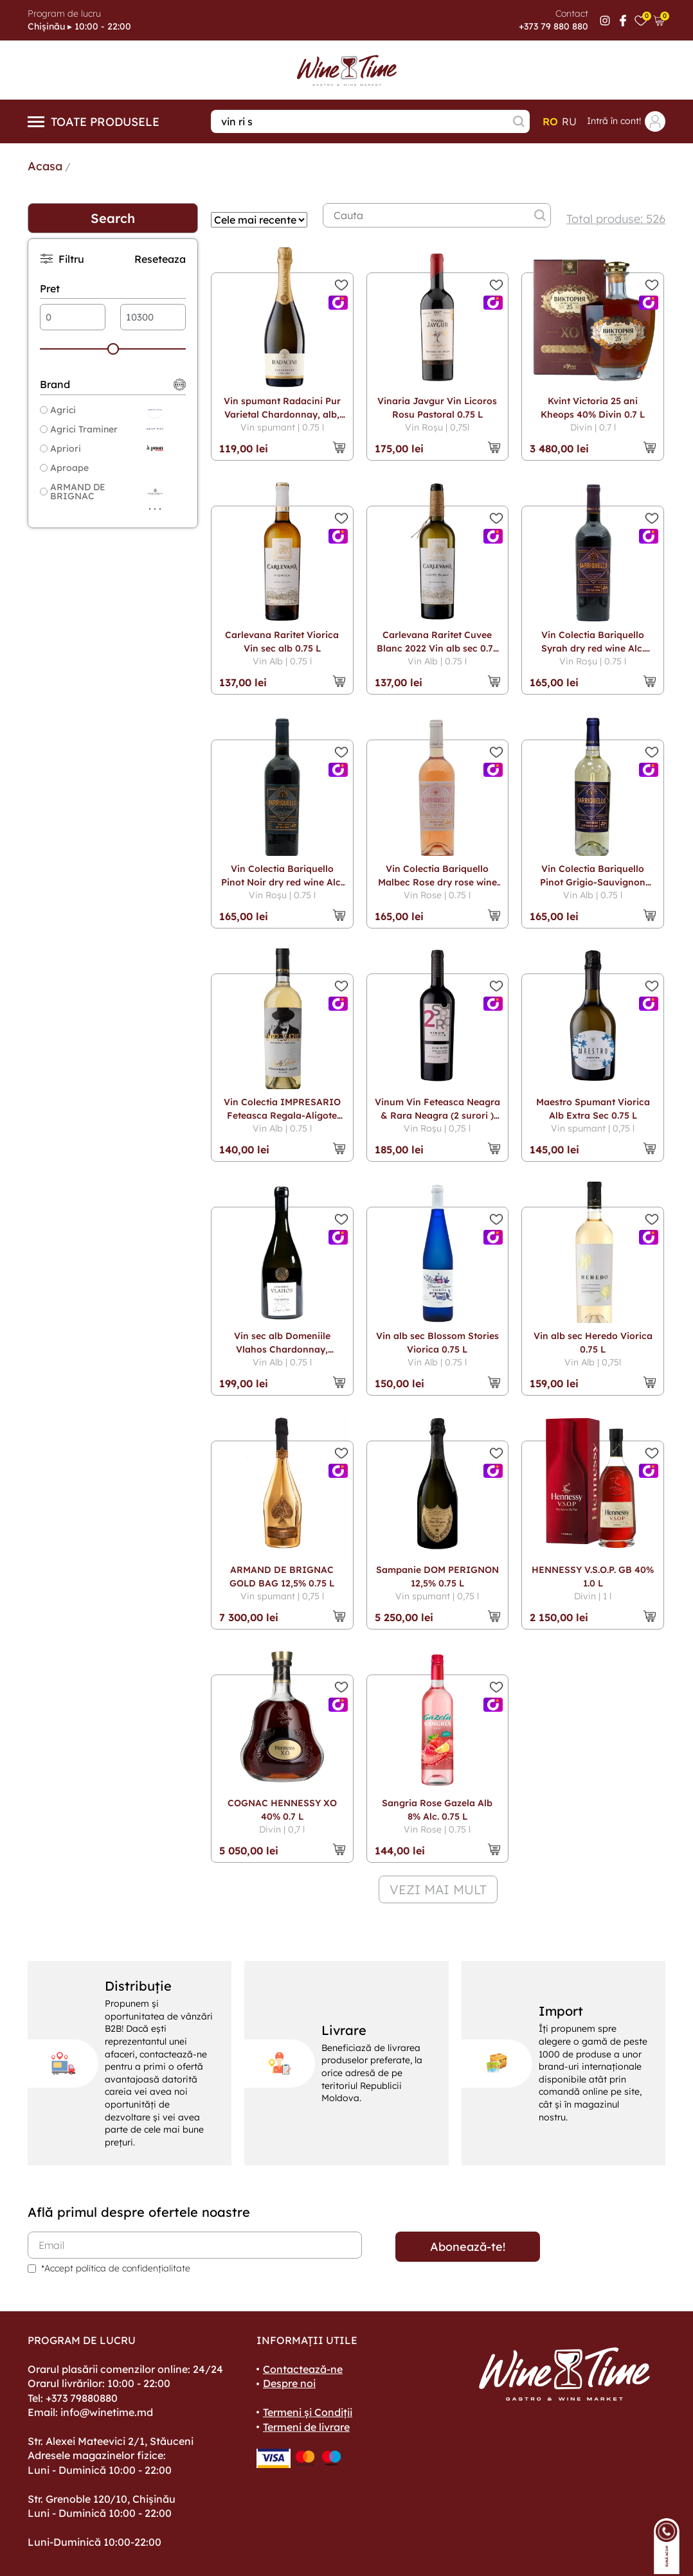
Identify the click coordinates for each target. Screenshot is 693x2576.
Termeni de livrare (306, 2427)
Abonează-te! (467, 2246)
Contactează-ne (303, 2369)
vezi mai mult (438, 1889)
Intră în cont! (626, 121)
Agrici (58, 410)
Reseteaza (160, 259)
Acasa (45, 166)
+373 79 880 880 (553, 26)
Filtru (62, 258)
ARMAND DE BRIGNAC (72, 491)
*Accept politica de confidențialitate (115, 2268)
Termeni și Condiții (307, 2412)
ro (550, 121)
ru (569, 121)
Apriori (60, 448)
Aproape (64, 468)
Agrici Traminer (79, 429)
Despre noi (289, 2383)
